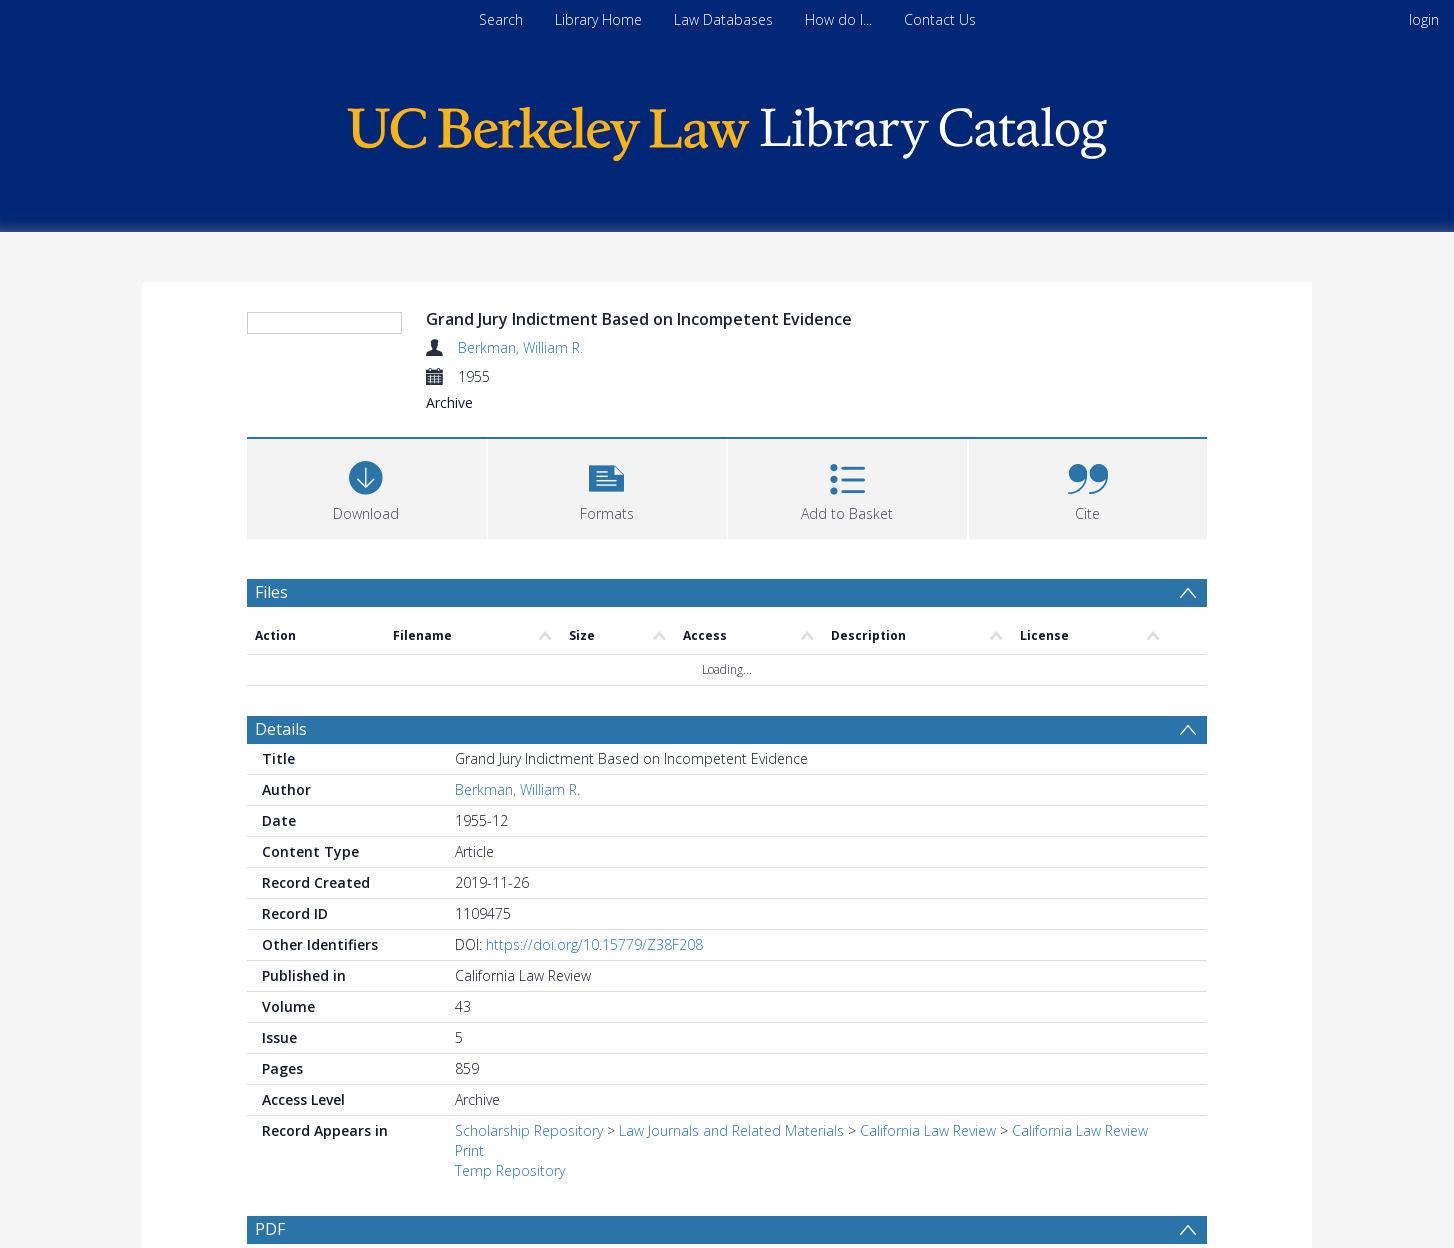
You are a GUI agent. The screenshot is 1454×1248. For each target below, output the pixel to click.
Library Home (598, 19)
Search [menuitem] (501, 19)
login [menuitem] (1424, 19)
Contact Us (940, 19)
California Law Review (928, 1130)
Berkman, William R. (520, 347)
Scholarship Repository (529, 1130)
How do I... (838, 19)
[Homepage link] (727, 128)
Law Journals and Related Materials (731, 1130)
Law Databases (723, 19)
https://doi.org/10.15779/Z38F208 (594, 944)
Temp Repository (510, 1170)
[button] (607, 486)
